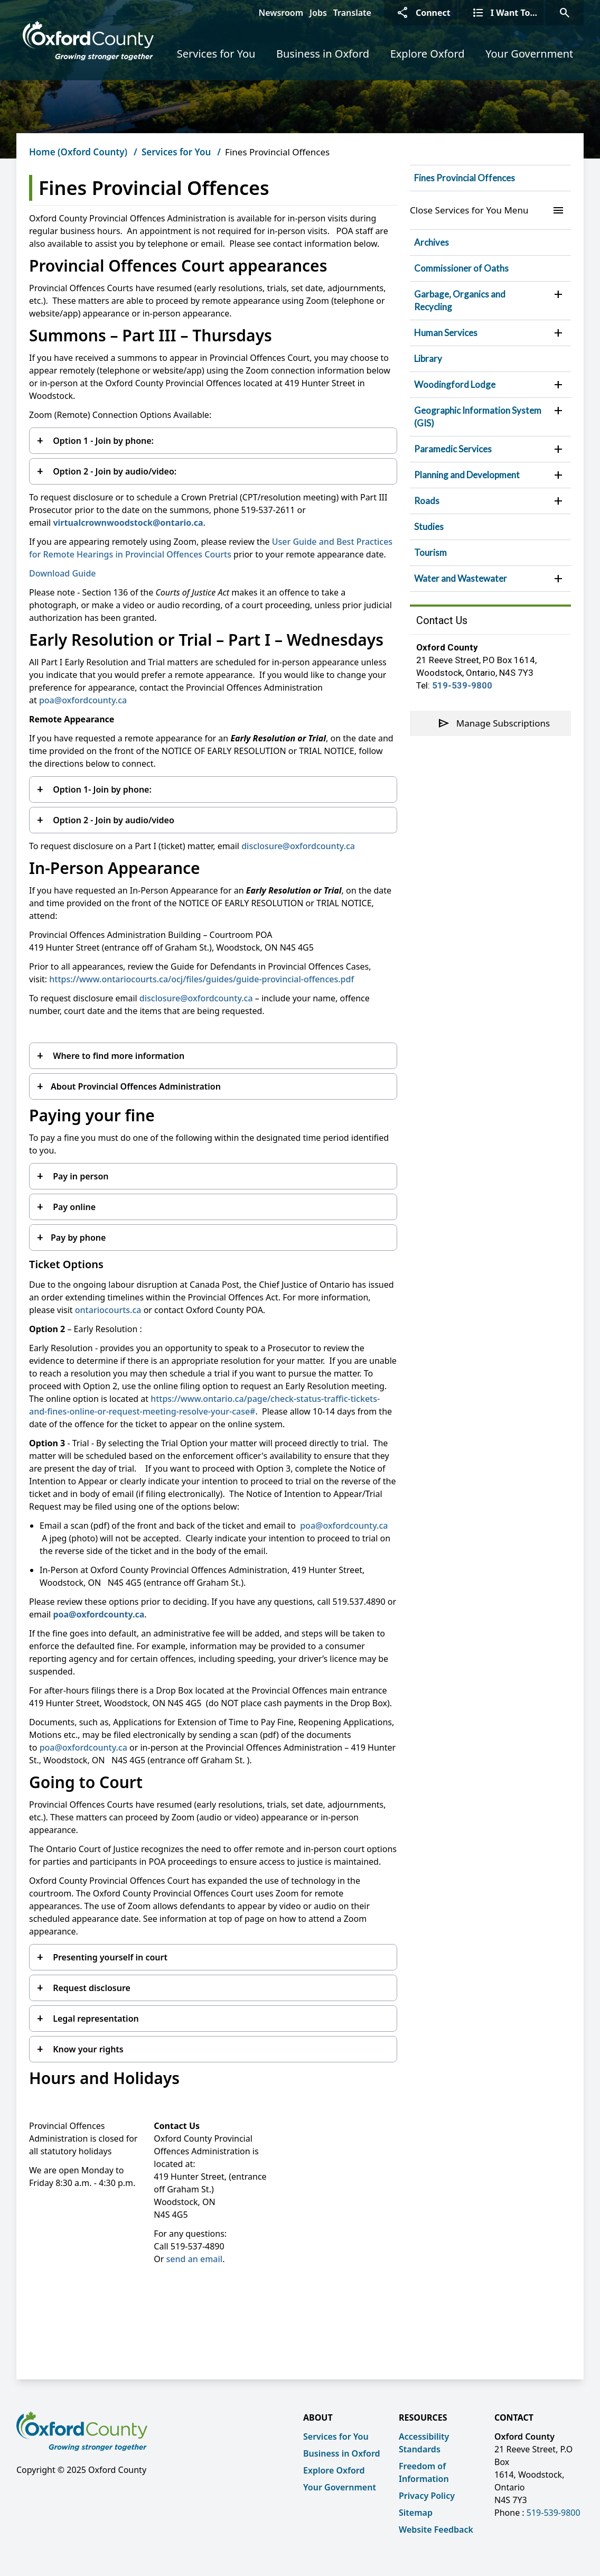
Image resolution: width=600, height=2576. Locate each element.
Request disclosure (90, 1988)
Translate (352, 12)
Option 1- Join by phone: (101, 789)
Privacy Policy (427, 2495)
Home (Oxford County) (78, 152)
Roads (426, 500)
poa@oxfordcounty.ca (83, 700)
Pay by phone (78, 1237)
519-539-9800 (462, 685)
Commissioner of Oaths (461, 268)
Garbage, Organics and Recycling (459, 300)
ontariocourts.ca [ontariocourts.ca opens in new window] (108, 1310)
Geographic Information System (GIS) (477, 417)
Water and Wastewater (460, 578)
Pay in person (79, 1176)
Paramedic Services (453, 448)
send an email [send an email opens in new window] (194, 2259)
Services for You (216, 54)
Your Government (529, 54)
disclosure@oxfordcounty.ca (298, 846)
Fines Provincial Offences (464, 177)
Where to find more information (117, 1056)
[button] (558, 294)
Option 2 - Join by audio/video (112, 820)
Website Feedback (436, 2529)
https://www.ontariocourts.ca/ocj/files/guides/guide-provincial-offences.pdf (201, 979)
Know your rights (87, 2049)
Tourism (430, 552)
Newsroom (280, 12)
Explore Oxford (427, 54)
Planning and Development (467, 474)
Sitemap (416, 2512)
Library (428, 358)
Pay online (73, 1207)
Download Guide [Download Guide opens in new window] (62, 573)
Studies (429, 526)
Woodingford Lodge (454, 384)
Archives (431, 242)
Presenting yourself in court (109, 1957)
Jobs (318, 12)
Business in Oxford (322, 54)
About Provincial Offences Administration (137, 1086)
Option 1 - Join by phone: (102, 441)
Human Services (445, 332)
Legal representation (95, 2018)
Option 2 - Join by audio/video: (113, 471)
